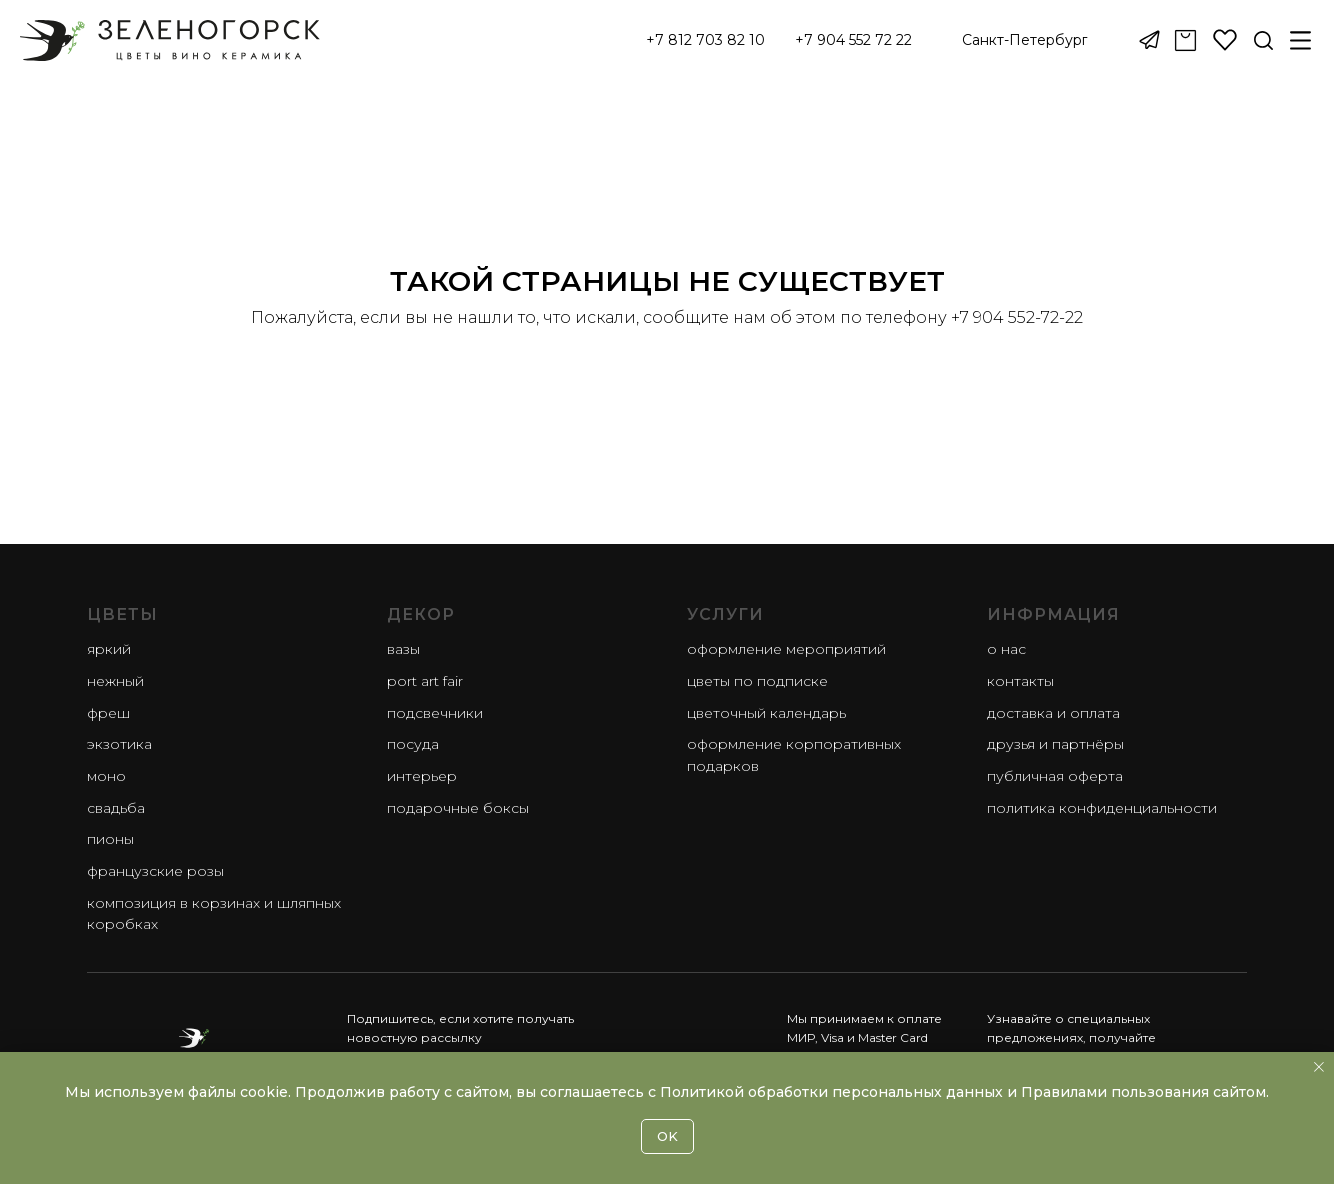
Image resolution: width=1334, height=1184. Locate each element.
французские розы (155, 871)
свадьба (116, 808)
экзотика (119, 744)
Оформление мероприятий (786, 649)
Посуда (413, 744)
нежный (115, 681)
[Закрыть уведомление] (1319, 1067)
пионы (110, 839)
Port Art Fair (425, 681)
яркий (109, 649)
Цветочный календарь (766, 713)
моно (106, 776)
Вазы (403, 649)
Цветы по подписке (757, 681)
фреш (108, 713)
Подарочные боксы (458, 808)
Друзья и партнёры (1055, 744)
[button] (1025, 41)
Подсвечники (435, 713)
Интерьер (422, 776)
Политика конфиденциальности (1102, 808)
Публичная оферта (1055, 776)
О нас (1006, 649)
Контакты (1020, 681)
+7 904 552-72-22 (1017, 317)
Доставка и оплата (1053, 713)
